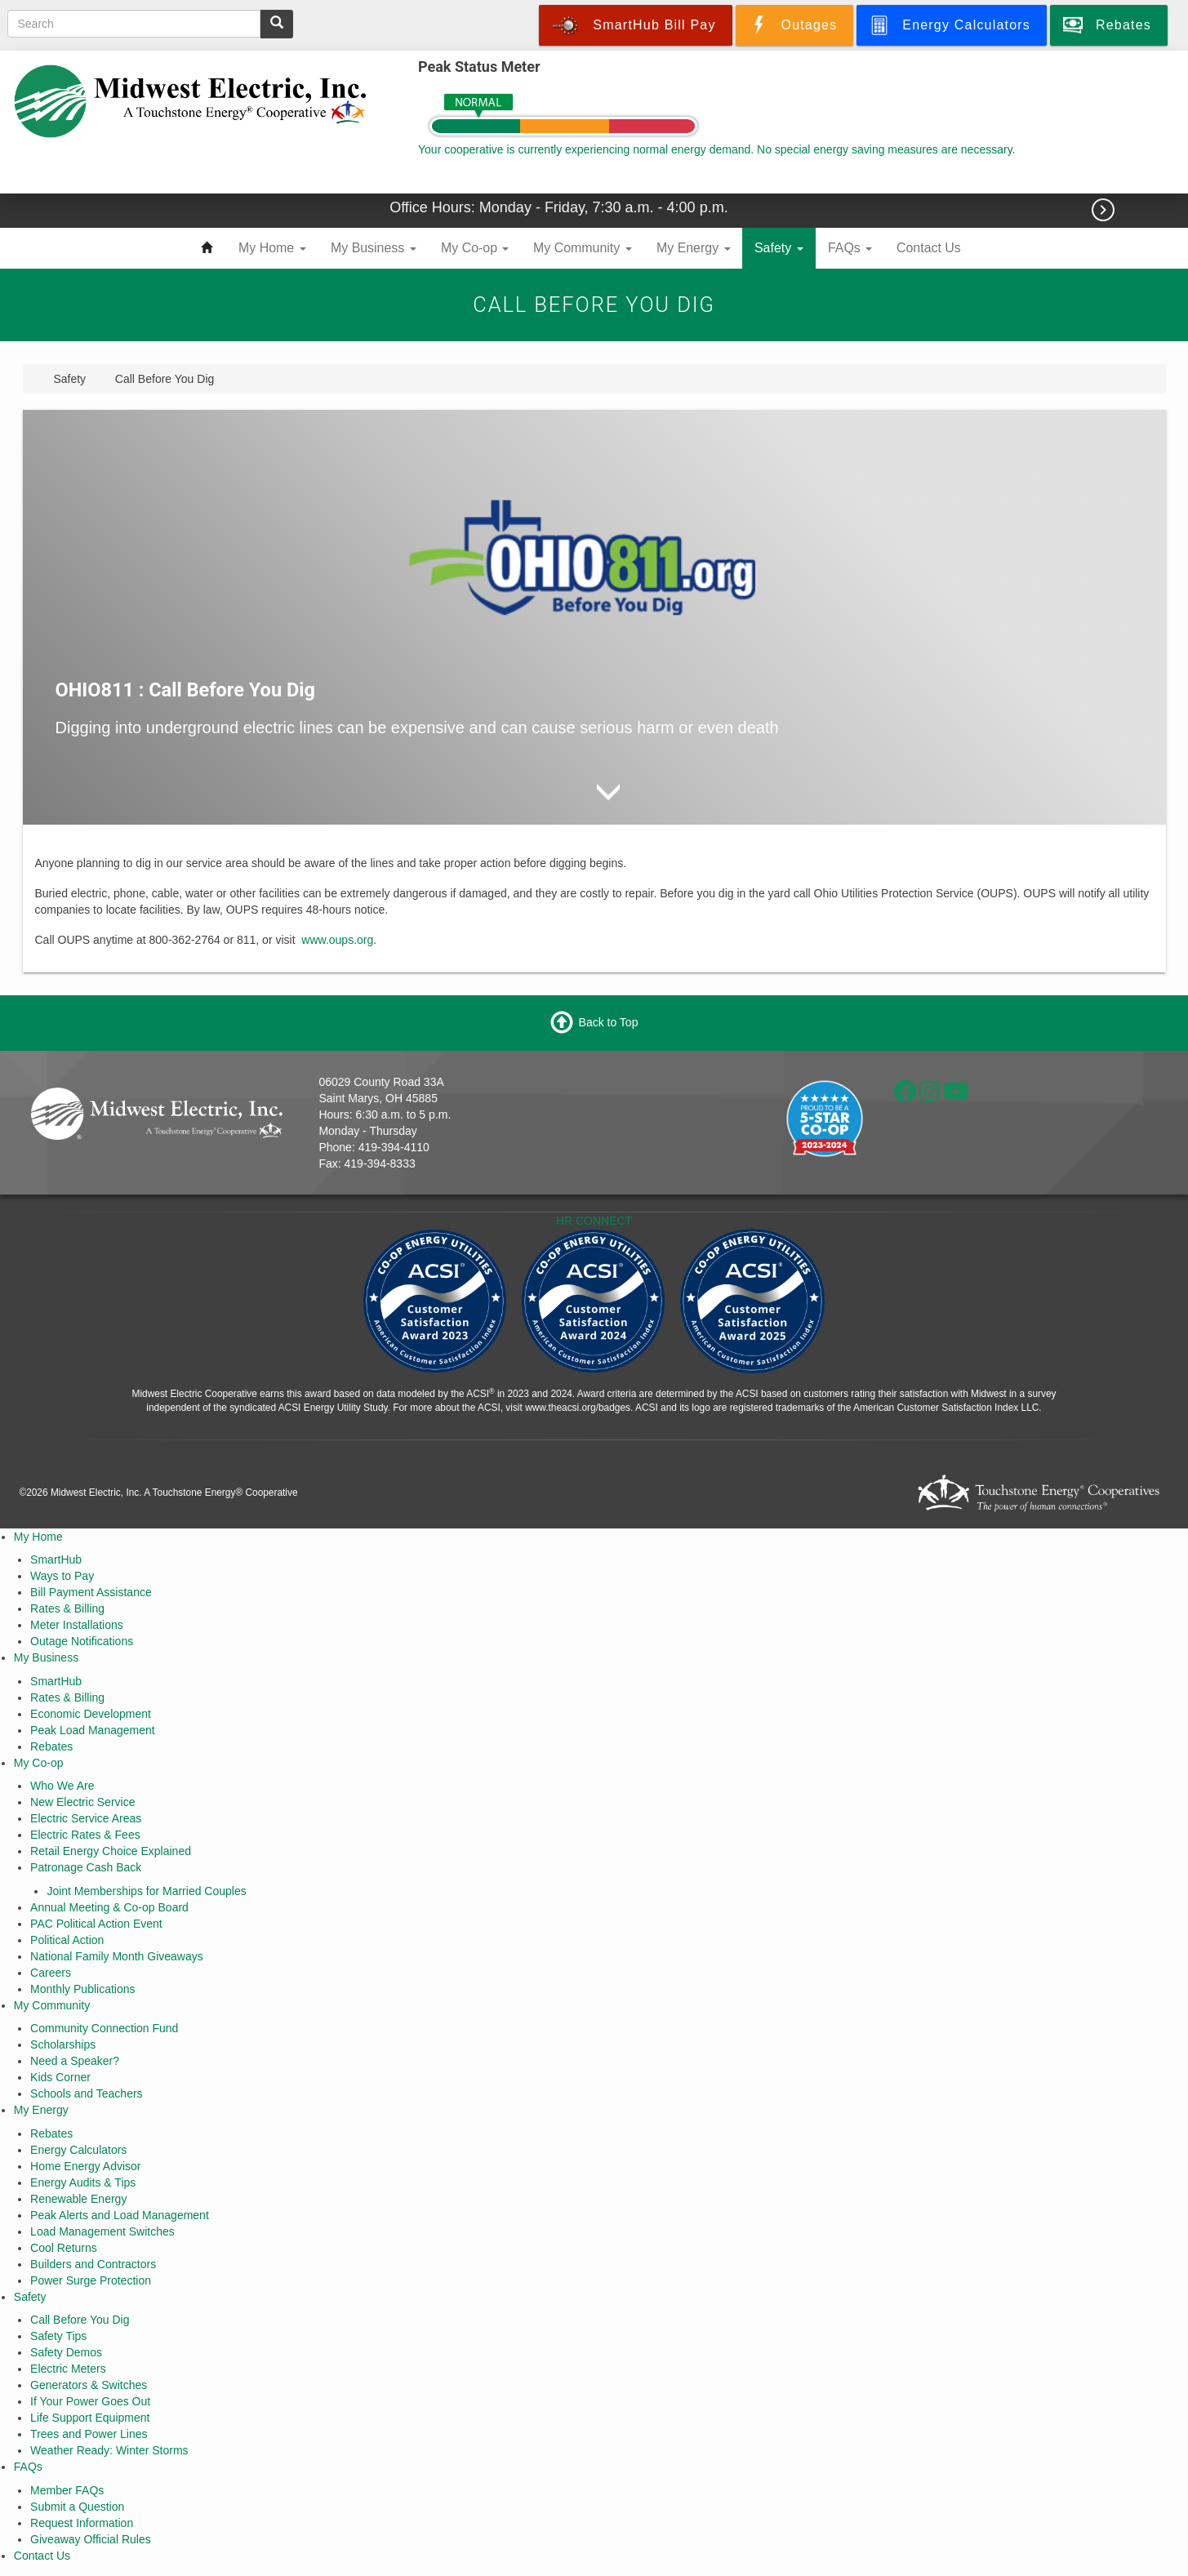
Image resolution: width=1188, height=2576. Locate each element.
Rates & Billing (67, 1608)
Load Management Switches (102, 2231)
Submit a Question (77, 2506)
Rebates (51, 1746)
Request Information (81, 2522)
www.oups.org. (338, 939)
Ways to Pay (62, 1575)
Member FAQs (67, 2490)
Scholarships (63, 2044)
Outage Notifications (81, 1641)
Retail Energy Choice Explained (110, 1850)
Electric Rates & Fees (85, 1834)
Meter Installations (76, 1624)
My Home (272, 248)
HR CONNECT (594, 1220)
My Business (373, 248)
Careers (50, 1972)
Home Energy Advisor (85, 2166)
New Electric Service (82, 1802)
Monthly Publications (82, 1988)
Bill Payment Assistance (91, 1592)
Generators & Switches (88, 2384)
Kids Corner (60, 2077)
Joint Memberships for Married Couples (146, 1891)
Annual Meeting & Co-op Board (109, 1907)
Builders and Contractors (93, 2264)
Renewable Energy (78, 2198)
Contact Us (929, 248)
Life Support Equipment (89, 2417)
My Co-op (475, 248)
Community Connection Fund (104, 2028)
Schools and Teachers (86, 2093)
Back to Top (608, 1022)
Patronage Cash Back (85, 1867)
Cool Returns (63, 2247)
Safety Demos (66, 2352)
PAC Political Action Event (96, 1923)
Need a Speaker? (74, 2060)
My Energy (693, 248)
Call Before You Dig (79, 2319)
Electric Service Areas (85, 1818)
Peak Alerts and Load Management (119, 2215)
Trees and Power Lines (88, 2433)
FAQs (850, 248)
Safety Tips (58, 2335)
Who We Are (62, 1785)
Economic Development (90, 1713)
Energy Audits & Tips (83, 2182)
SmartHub (56, 1559)
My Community (582, 248)
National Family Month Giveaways (116, 1956)
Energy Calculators (78, 2149)
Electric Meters (68, 2368)
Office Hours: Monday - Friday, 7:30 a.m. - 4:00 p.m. (560, 207)
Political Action (67, 1939)
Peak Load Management (92, 1730)
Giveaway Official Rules (90, 2539)
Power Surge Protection (90, 2280)
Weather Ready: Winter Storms (109, 2450)
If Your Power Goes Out (90, 2401)
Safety (778, 248)
